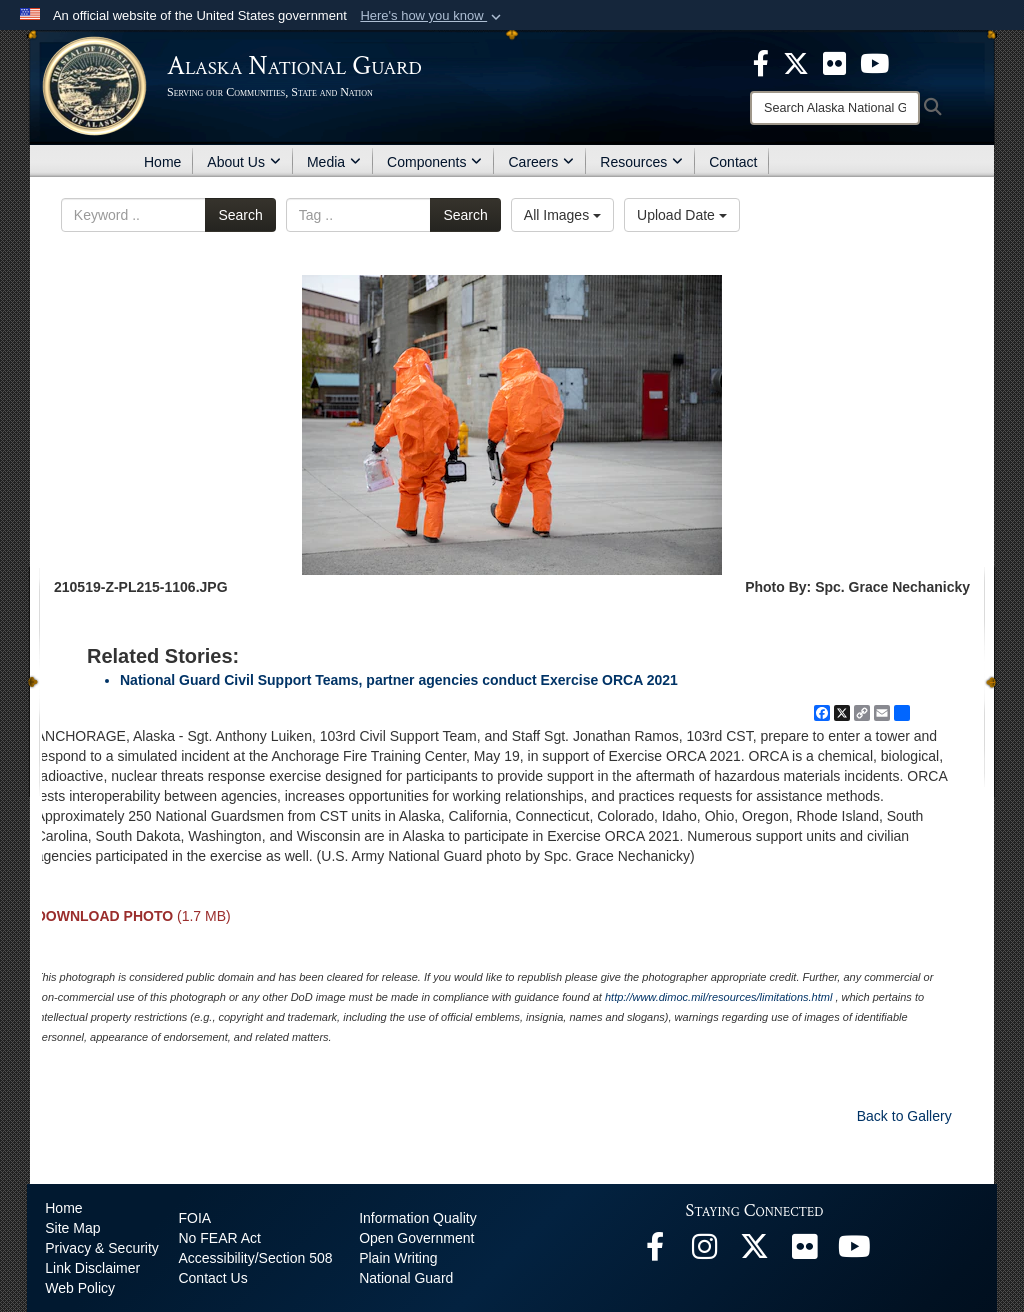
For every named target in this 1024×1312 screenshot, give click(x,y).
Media (334, 162)
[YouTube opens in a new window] (855, 1252)
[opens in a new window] (761, 62)
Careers (541, 162)
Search (240, 215)
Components (434, 162)
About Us (244, 162)
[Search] (835, 108)
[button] (432, 16)
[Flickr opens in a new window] (805, 1252)
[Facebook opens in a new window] (655, 1252)
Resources (641, 162)
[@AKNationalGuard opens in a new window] (755, 1252)
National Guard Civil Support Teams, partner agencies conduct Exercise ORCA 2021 (399, 680)
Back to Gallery (904, 1116)
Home (162, 162)
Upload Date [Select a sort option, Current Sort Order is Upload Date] (682, 215)
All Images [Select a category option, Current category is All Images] (562, 215)
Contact (733, 162)
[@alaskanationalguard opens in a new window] (705, 1252)
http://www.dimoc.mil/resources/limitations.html (718, 997)
